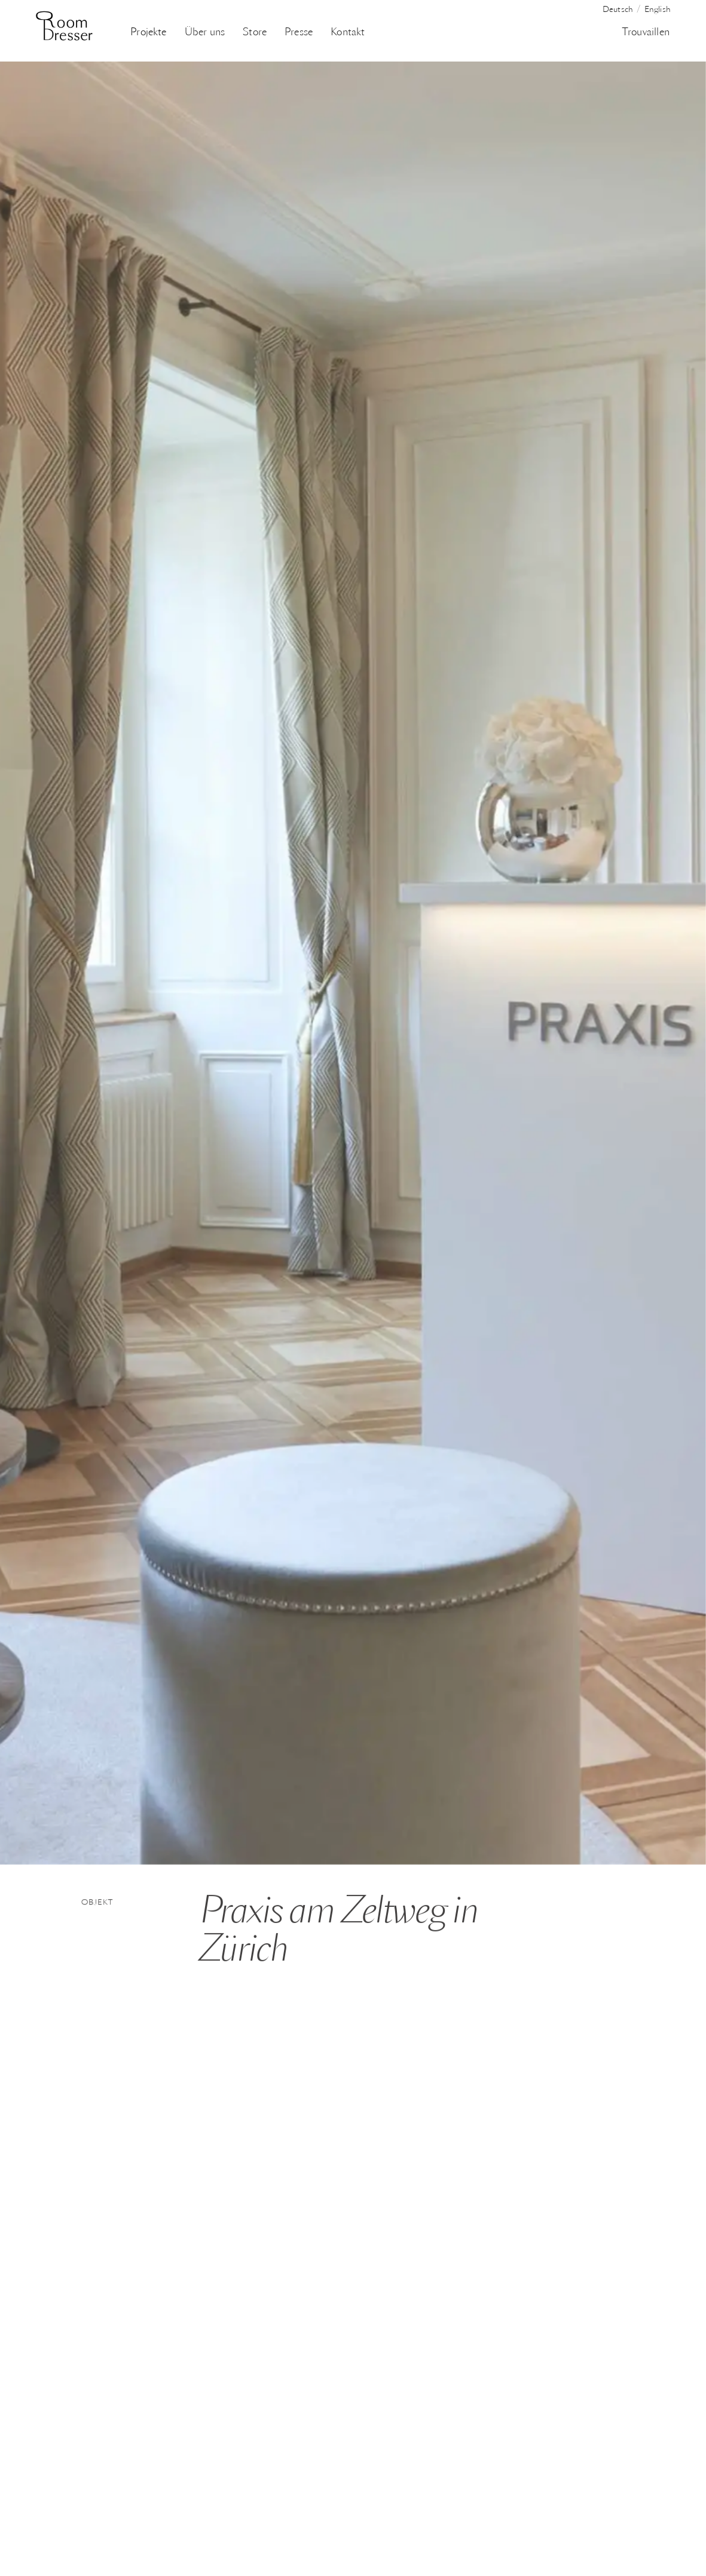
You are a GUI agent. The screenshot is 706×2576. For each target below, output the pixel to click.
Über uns (205, 32)
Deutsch (618, 9)
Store (255, 32)
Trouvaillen (646, 32)
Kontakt (348, 32)
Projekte (148, 32)
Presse (299, 32)
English (657, 9)
